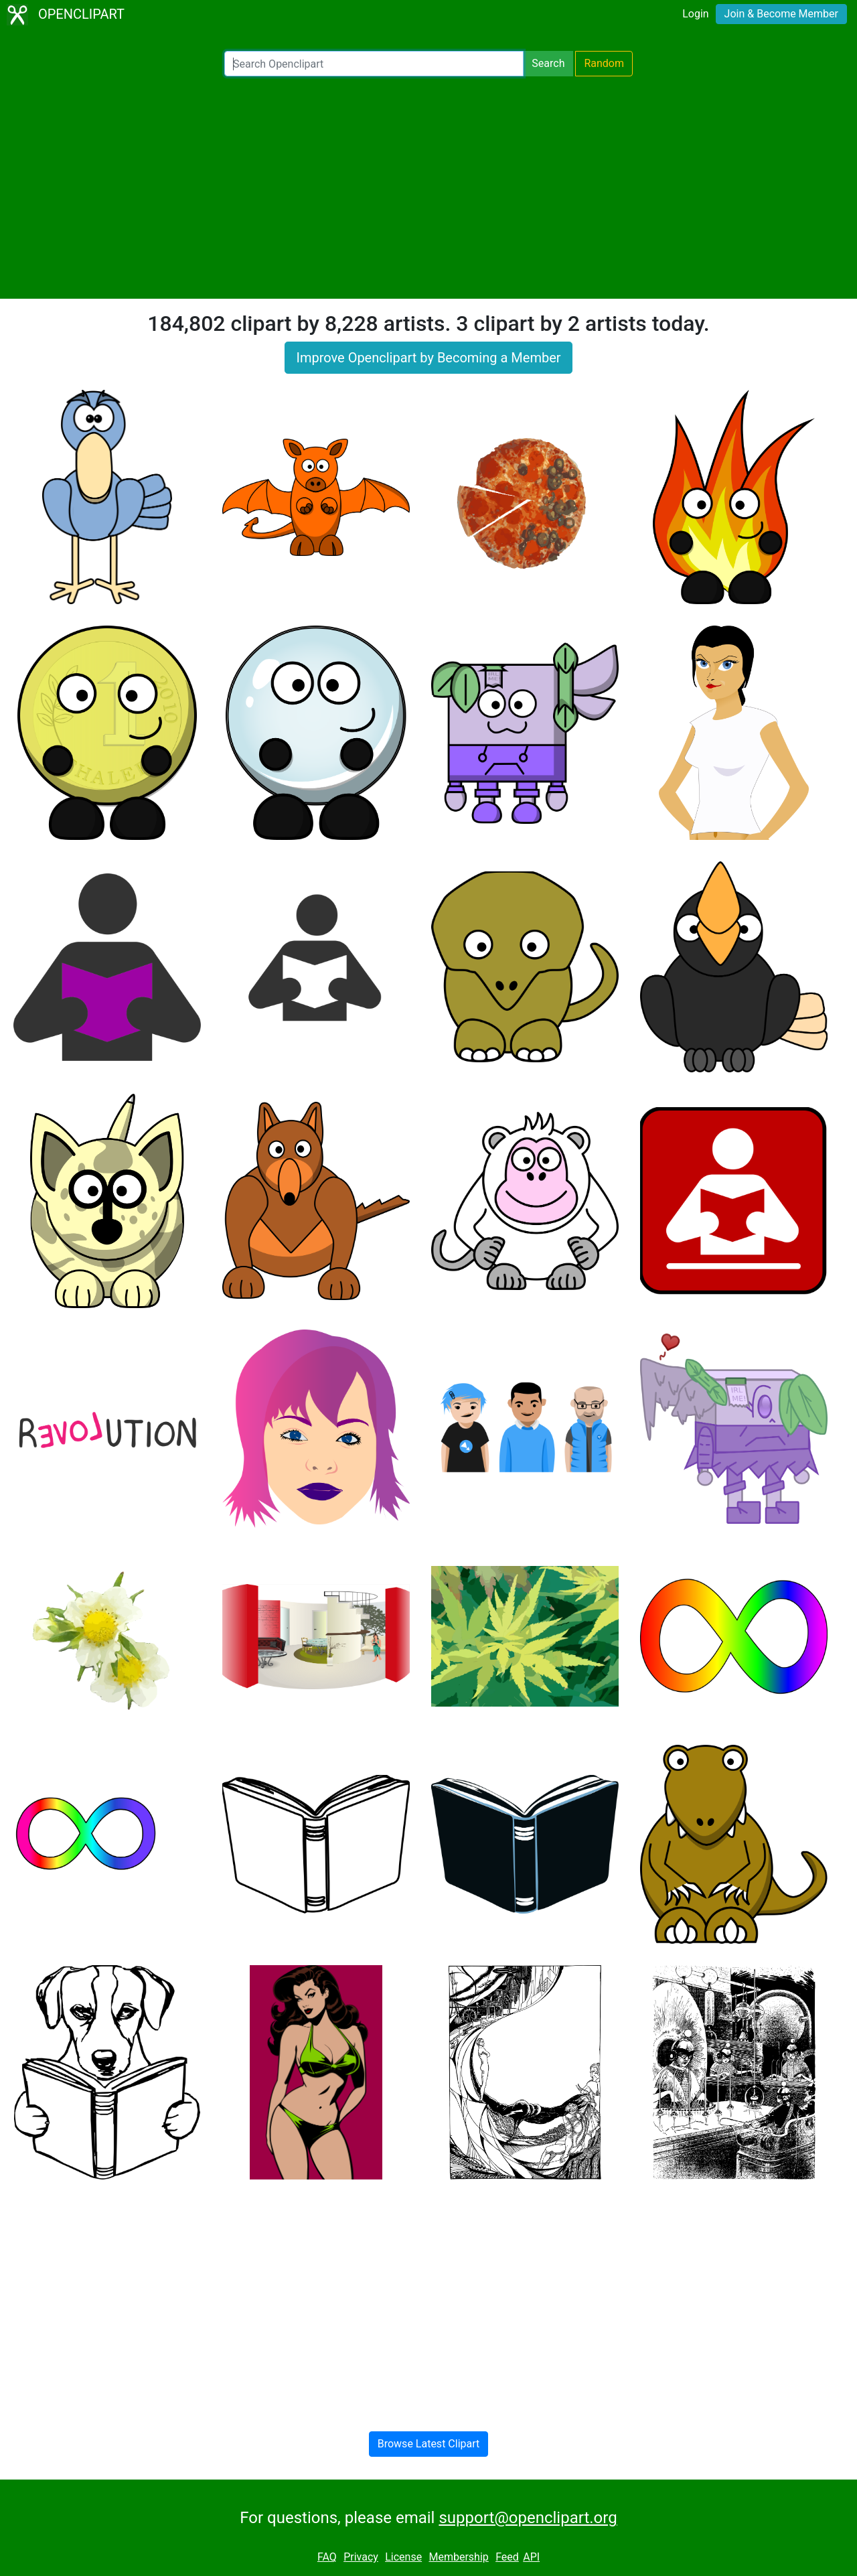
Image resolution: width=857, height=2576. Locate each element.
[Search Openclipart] (374, 63)
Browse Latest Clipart (429, 2443)
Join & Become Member (781, 13)
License (403, 2557)
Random (604, 63)
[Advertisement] (428, 187)
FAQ (327, 2557)
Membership (458, 2557)
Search (548, 63)
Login (695, 13)
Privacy (360, 2557)
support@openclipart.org (528, 2517)
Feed (507, 2557)
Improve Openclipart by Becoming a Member (428, 358)
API (531, 2557)
